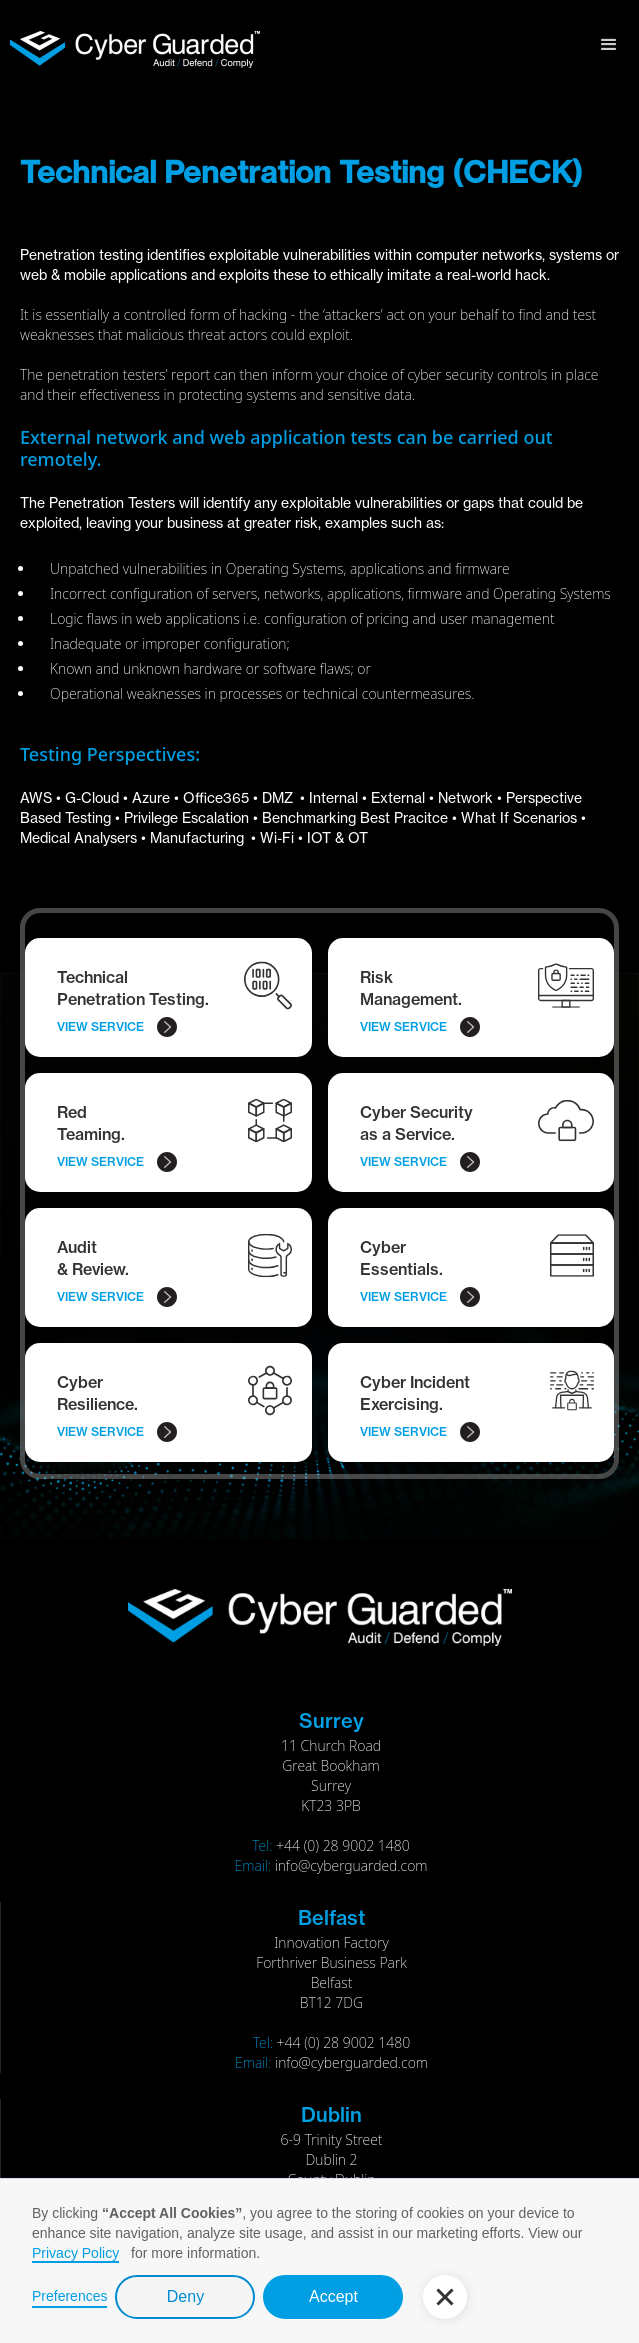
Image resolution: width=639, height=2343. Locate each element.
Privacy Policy (75, 2253)
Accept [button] (333, 2296)
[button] (609, 45)
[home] (130, 41)
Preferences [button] (69, 2296)
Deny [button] (185, 2296)
